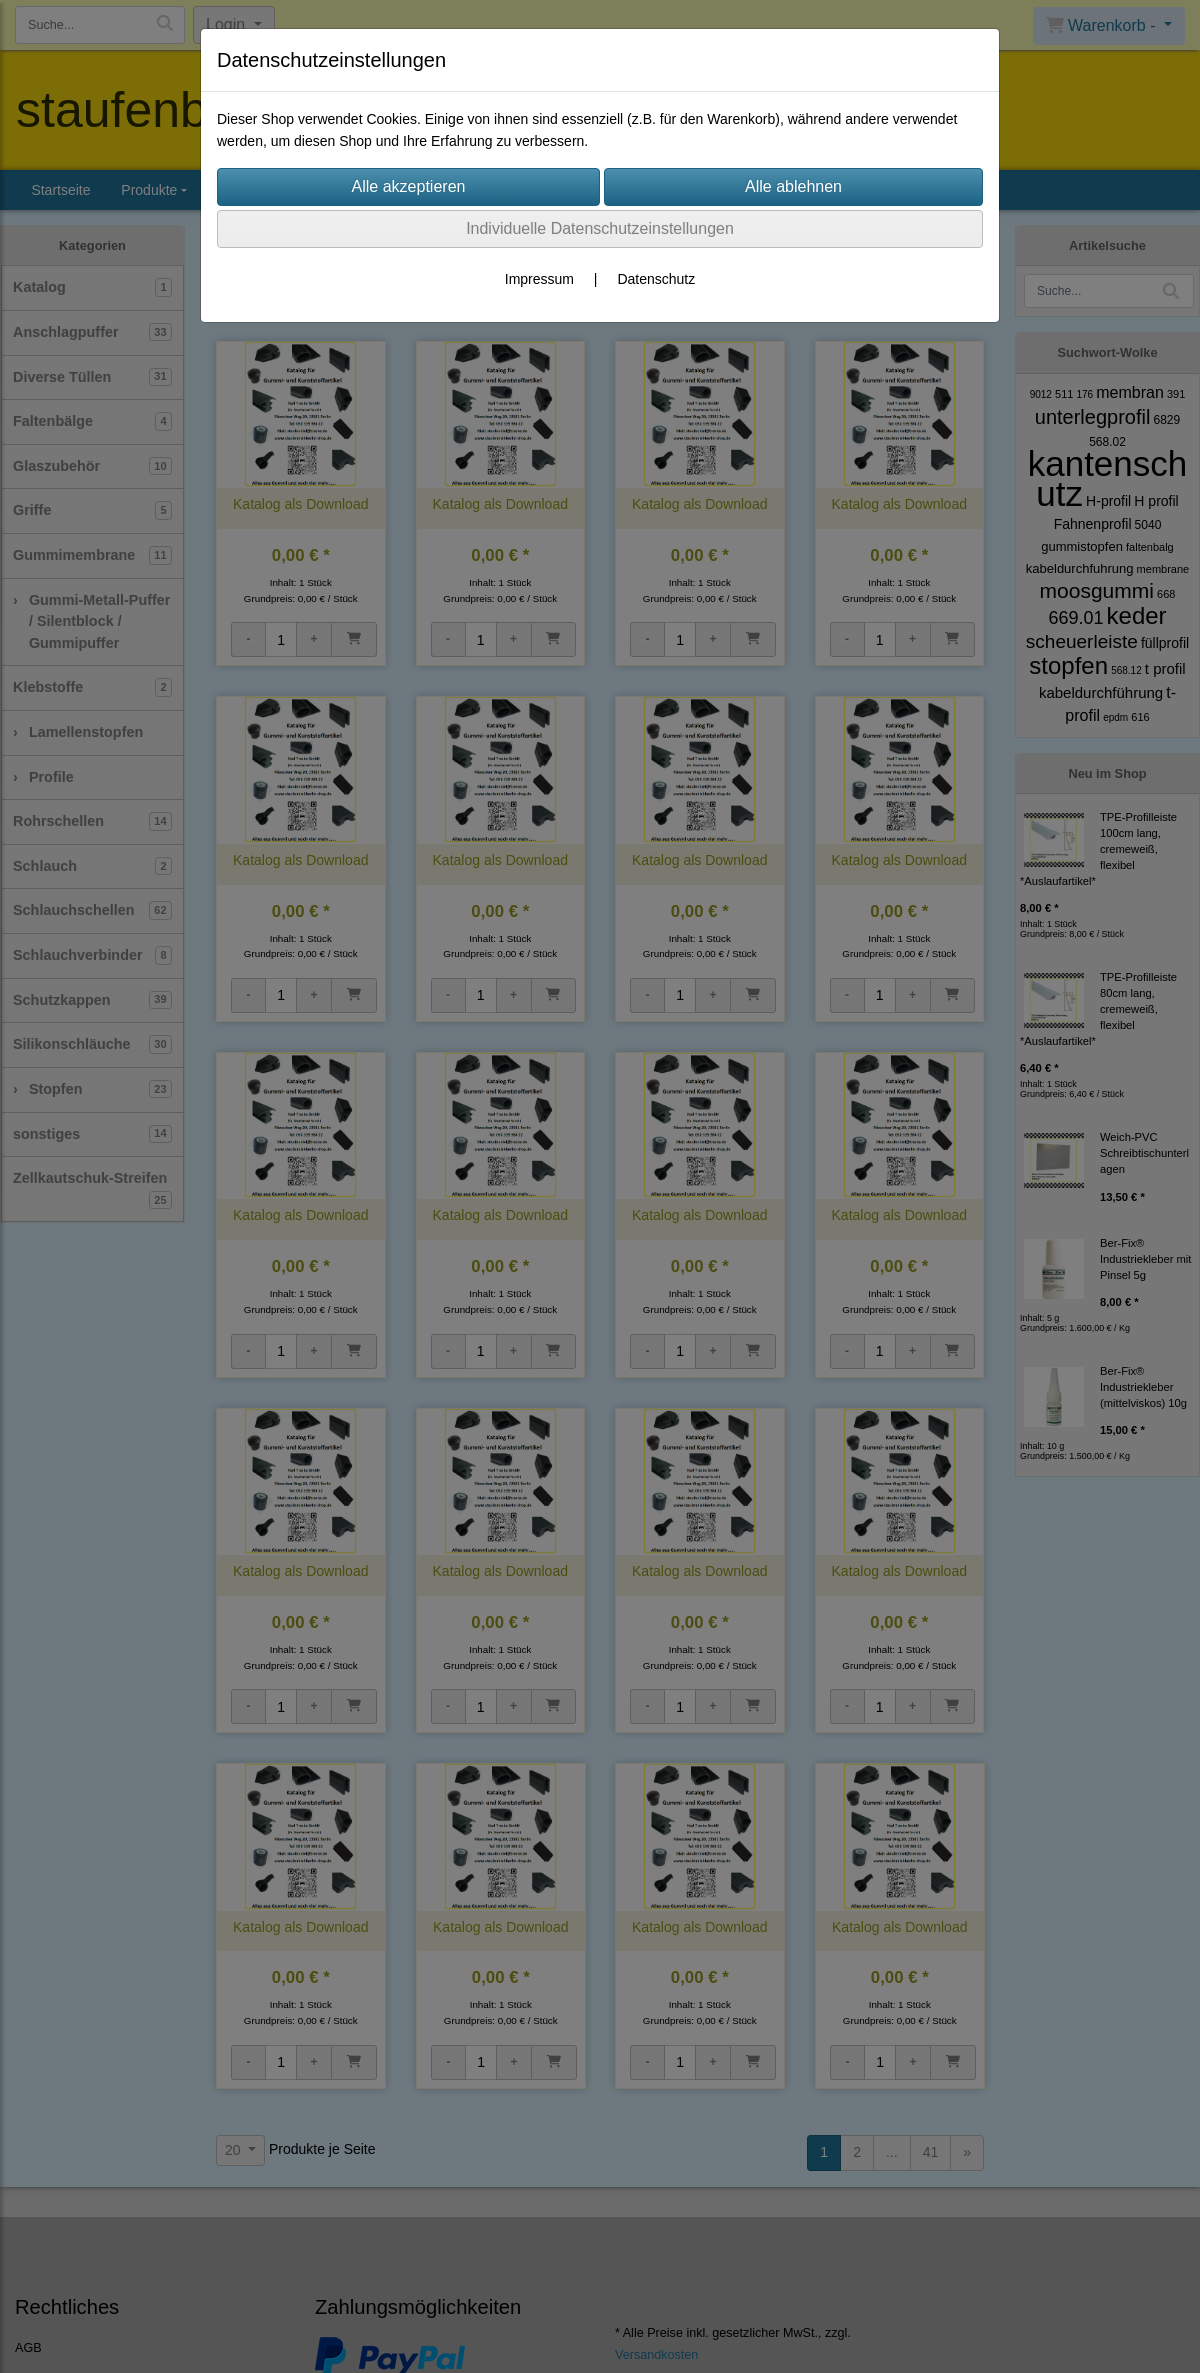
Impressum (539, 279)
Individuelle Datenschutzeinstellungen (600, 228)
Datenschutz (656, 279)
